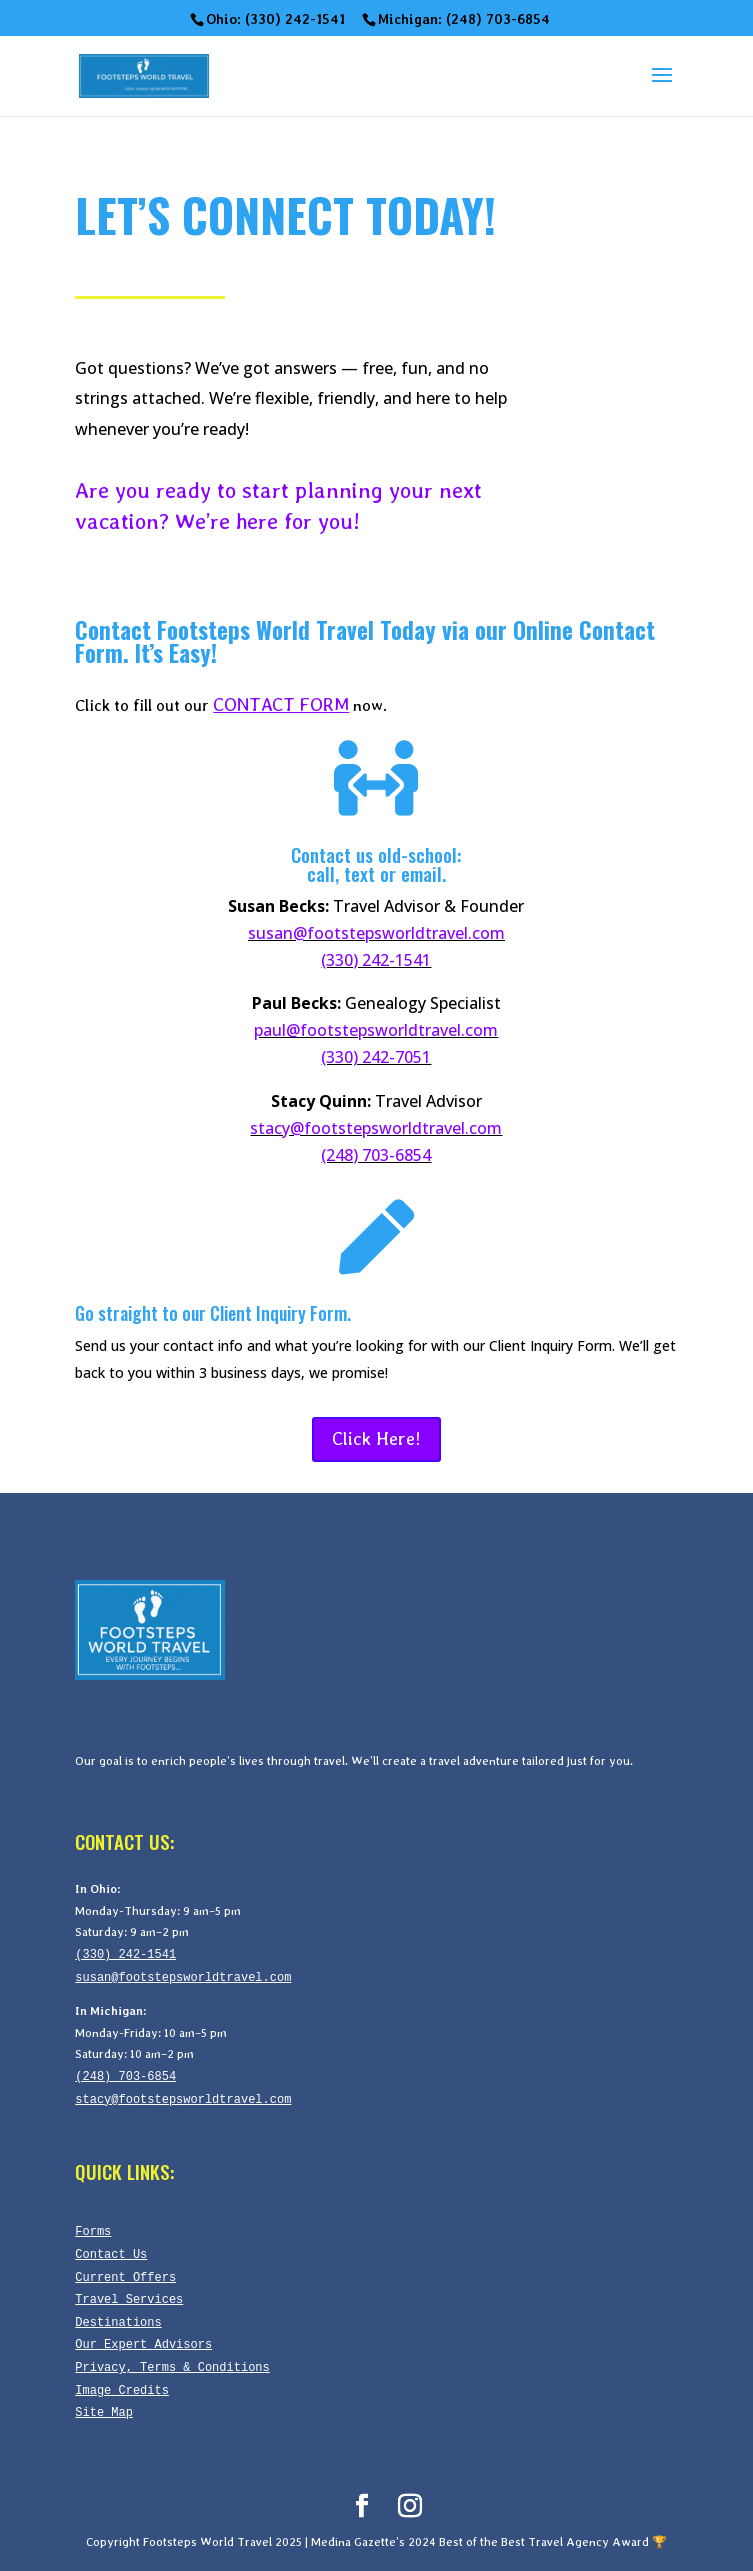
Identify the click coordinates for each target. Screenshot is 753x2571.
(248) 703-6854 (376, 1155)
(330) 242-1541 (376, 960)
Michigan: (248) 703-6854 (464, 19)
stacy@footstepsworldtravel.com (376, 1128)
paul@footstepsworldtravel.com (376, 1030)
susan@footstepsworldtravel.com (376, 933)
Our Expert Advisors (143, 2344)
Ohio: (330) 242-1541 (275, 19)
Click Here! (376, 1438)
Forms (93, 2231)
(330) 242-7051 (376, 1057)
